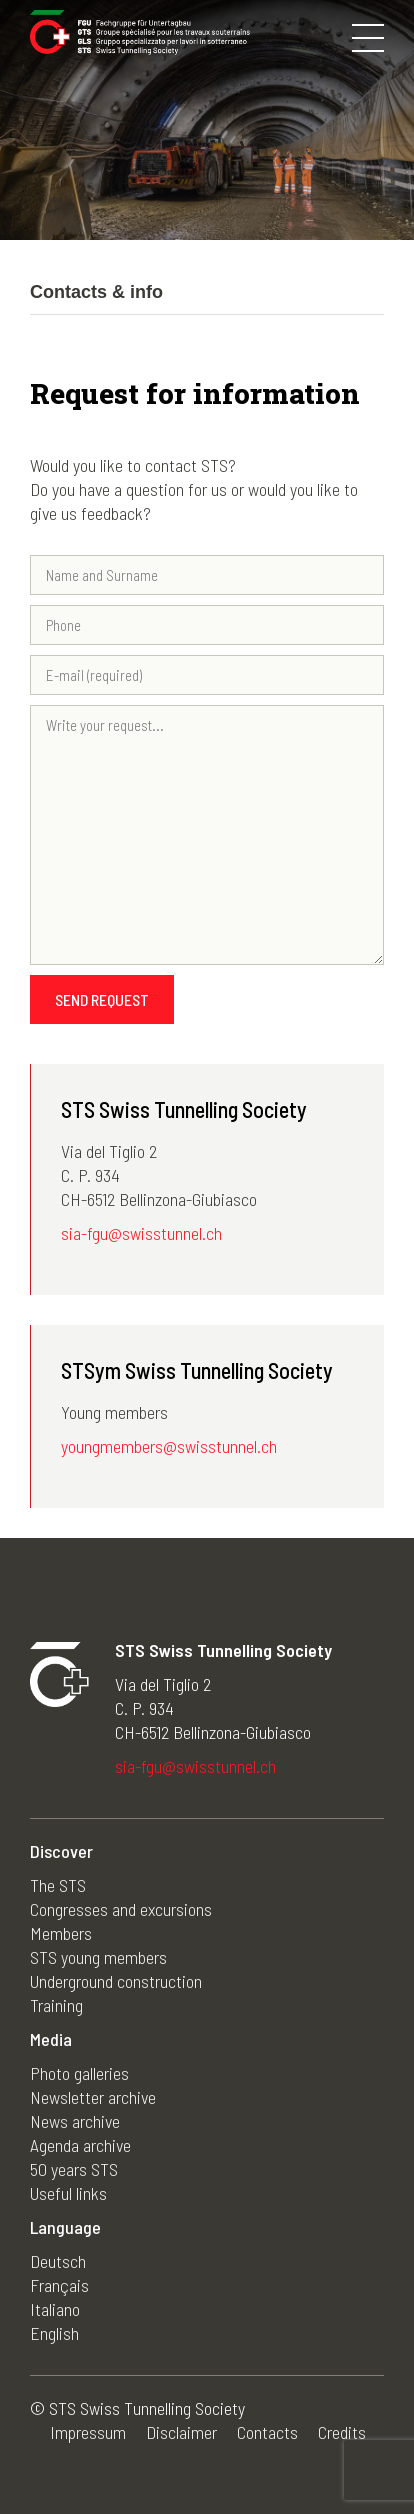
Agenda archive (80, 2145)
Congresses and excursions (121, 1909)
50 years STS (74, 2169)
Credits (342, 2432)
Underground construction (116, 1981)
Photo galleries (79, 2073)
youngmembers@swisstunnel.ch (169, 1446)
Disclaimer (181, 2432)
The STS (58, 1885)
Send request (102, 999)
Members (61, 1933)
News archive (75, 2121)
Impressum (88, 2432)
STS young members (98, 1957)
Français (59, 2285)
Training (56, 2005)
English (54, 2333)
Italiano (55, 2309)
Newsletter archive (93, 2097)
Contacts (267, 2432)
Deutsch (58, 2261)
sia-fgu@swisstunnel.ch (141, 1233)
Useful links (68, 2193)
